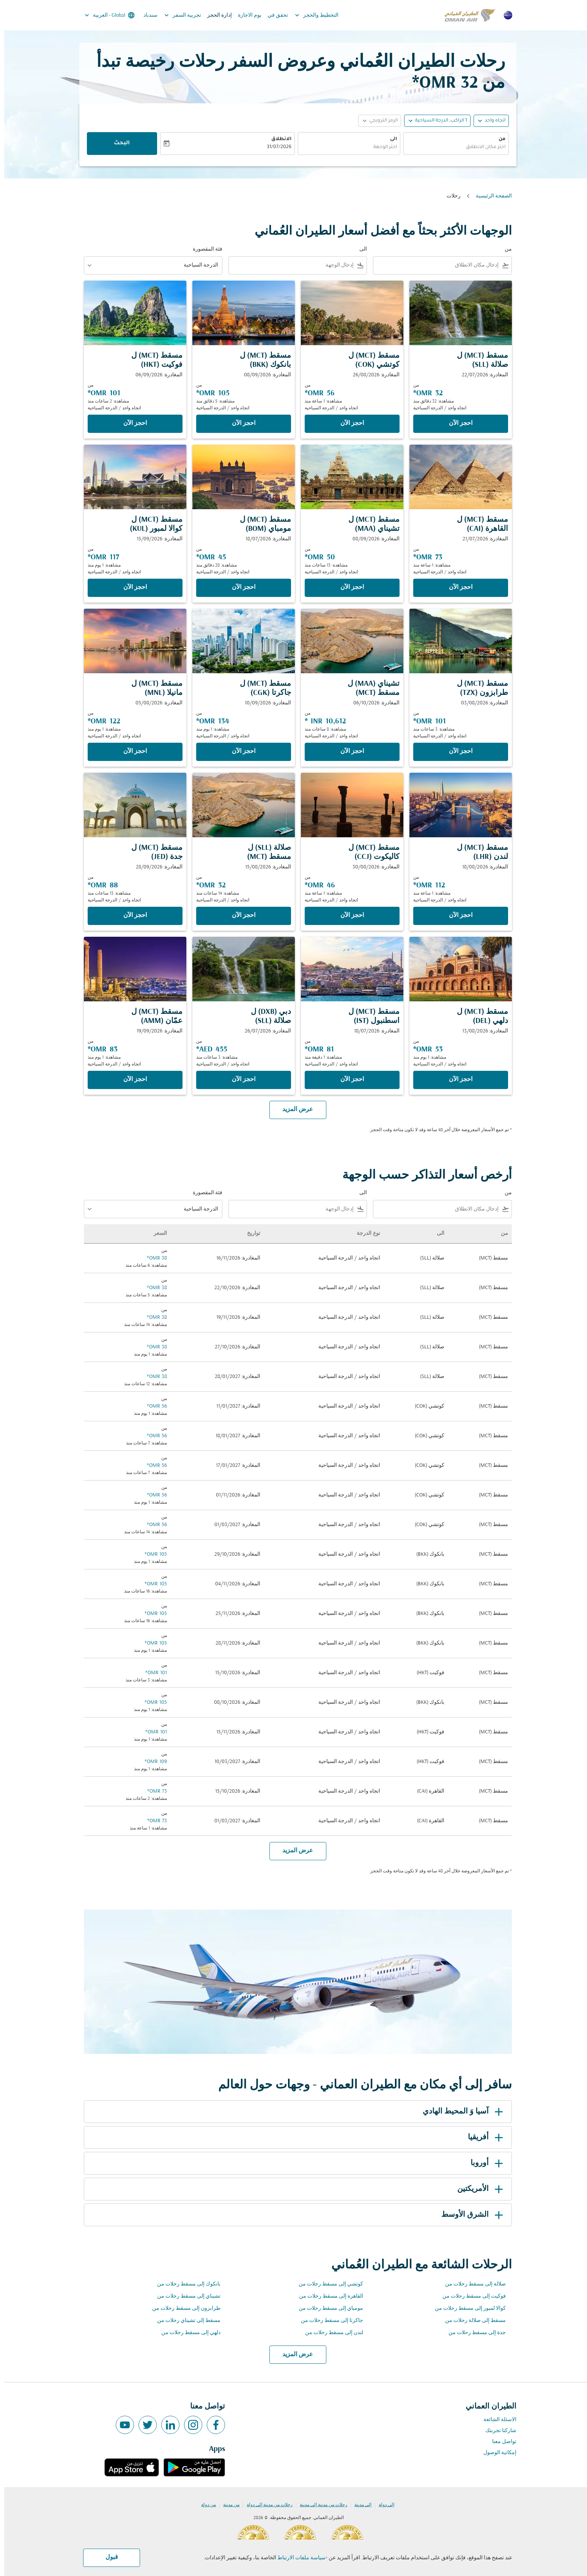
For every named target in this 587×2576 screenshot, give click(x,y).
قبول (107, 2557)
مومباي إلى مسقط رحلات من (326, 2308)
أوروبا (484, 2163)
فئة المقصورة (203, 249)
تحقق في (273, 15)
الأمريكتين (477, 2189)
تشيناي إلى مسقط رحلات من (184, 2296)
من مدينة (227, 2505)
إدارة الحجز (215, 15)
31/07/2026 (275, 147)
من (497, 139)
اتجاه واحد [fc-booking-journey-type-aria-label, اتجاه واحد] (490, 120)
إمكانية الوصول (495, 2453)
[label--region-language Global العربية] (105, 15)
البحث (118, 143)
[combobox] (452, 148)
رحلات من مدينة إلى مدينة (319, 2505)
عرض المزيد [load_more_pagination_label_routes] (293, 2355)
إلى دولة (382, 2505)
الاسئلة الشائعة (495, 2420)
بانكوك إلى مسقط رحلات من (184, 2284)
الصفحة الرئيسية (490, 196)
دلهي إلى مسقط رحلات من (186, 2333)
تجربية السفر (176, 15)
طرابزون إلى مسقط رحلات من (182, 2308)
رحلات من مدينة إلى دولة (265, 2505)
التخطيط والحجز (310, 15)
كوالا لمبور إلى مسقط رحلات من (466, 2308)
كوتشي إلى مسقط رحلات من (326, 2284)
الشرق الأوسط (469, 2215)
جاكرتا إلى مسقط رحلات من (328, 2320)
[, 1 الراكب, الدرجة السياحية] (437, 121)
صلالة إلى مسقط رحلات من (471, 2284)
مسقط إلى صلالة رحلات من (471, 2320)
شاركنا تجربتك (496, 2431)
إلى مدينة (358, 2505)
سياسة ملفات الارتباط (297, 2558)
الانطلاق (277, 139)
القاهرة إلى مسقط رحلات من (327, 2296)
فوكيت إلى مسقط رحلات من (470, 2296)
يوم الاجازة (245, 15)
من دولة (204, 2505)
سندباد (146, 15)
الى (389, 139)
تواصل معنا (500, 2442)
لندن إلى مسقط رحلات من (330, 2333)
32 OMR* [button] (441, 83)
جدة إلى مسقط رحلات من (473, 2333)
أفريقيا (483, 2137)
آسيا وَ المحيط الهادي (460, 2112)
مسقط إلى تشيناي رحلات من (184, 2320)
